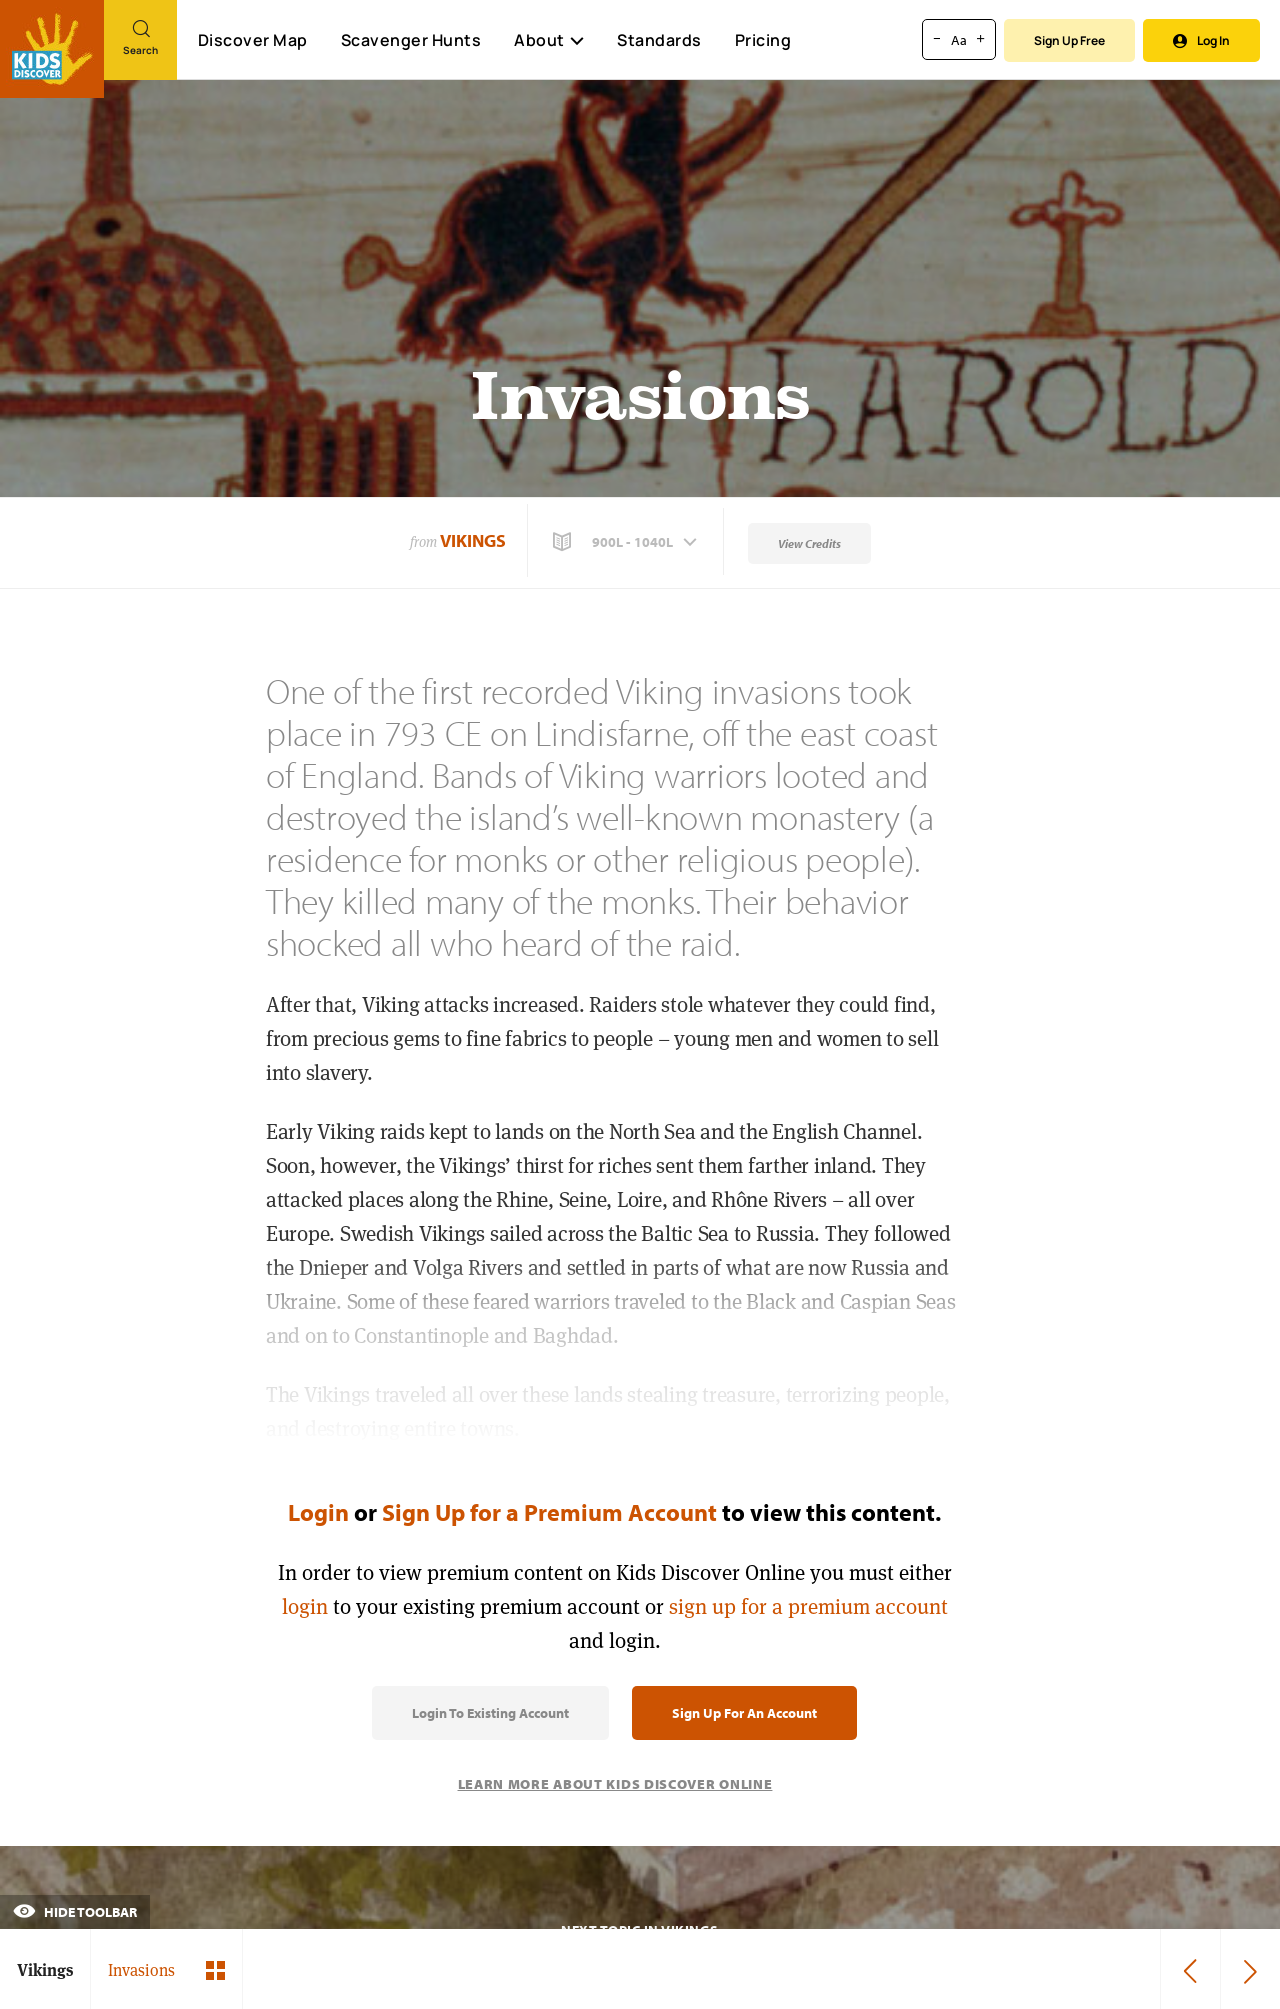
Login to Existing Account (490, 1713)
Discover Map (253, 40)
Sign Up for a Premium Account (549, 1512)
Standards (659, 40)
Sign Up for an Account (744, 1713)
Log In (1201, 40)
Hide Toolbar (75, 1912)
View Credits (809, 543)
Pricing (763, 40)
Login (318, 1512)
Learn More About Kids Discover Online (615, 1784)
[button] (627, 542)
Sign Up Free (1069, 40)
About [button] (549, 40)
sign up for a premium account (808, 1606)
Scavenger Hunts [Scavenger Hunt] (410, 41)
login (305, 1606)
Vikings (473, 540)
